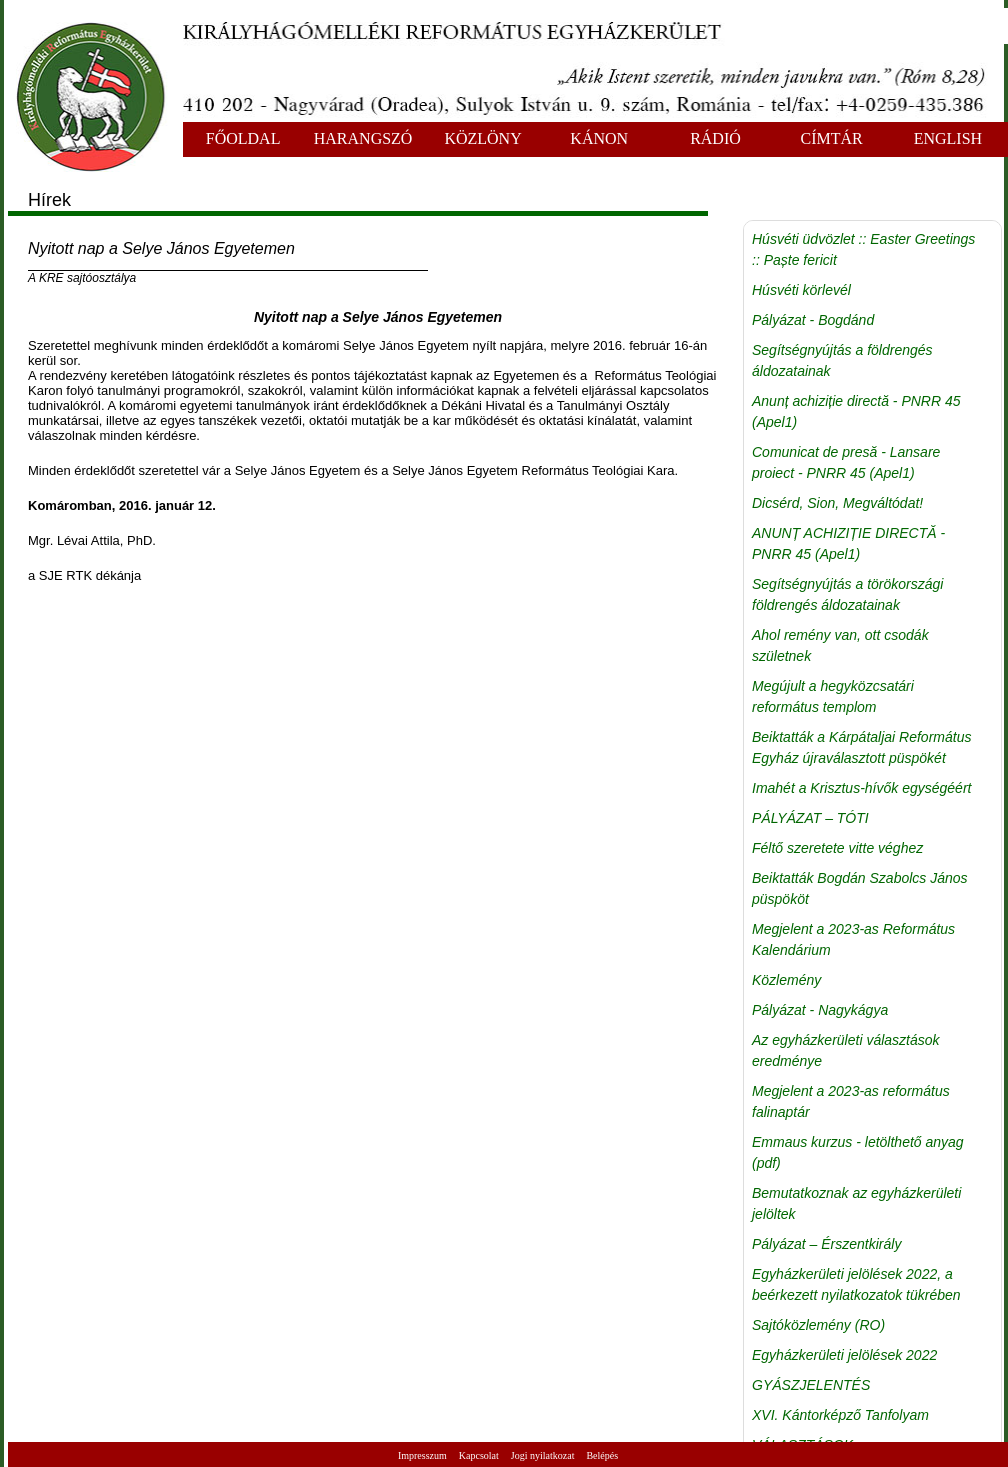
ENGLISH (948, 138)
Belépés (602, 1455)
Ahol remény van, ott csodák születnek (840, 645)
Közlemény (786, 980)
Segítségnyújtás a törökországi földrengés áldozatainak (847, 594)
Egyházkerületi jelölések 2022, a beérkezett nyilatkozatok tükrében (856, 1284)
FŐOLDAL (243, 138)
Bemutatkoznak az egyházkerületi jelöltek (856, 1203)
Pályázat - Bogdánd (813, 320)
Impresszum (422, 1455)
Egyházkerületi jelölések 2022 (844, 1355)
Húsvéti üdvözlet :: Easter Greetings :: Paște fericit (863, 249)
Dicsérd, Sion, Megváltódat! (837, 503)
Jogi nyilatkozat (543, 1455)
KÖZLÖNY (482, 138)
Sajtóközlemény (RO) (818, 1325)
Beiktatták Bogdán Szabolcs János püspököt (860, 888)
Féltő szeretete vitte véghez (837, 848)
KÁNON (599, 138)
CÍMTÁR (832, 138)
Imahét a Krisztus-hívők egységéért (861, 788)
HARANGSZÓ (363, 138)
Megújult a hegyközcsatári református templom (833, 696)
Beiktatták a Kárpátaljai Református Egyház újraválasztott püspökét (861, 747)
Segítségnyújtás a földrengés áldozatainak (842, 360)
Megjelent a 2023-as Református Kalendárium (853, 939)
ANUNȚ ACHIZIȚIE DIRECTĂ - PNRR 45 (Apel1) (848, 543)
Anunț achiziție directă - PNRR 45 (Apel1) (856, 411)
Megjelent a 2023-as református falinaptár (851, 1101)
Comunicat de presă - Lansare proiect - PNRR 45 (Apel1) (846, 462)
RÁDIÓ (715, 138)
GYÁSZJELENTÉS (811, 1385)
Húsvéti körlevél (801, 290)
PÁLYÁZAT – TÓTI (810, 818)
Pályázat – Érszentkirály (826, 1244)
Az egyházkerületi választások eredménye (846, 1050)
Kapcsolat (479, 1455)
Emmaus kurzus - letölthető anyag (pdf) (858, 1152)
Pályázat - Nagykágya (820, 1010)
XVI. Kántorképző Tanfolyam (840, 1415)
